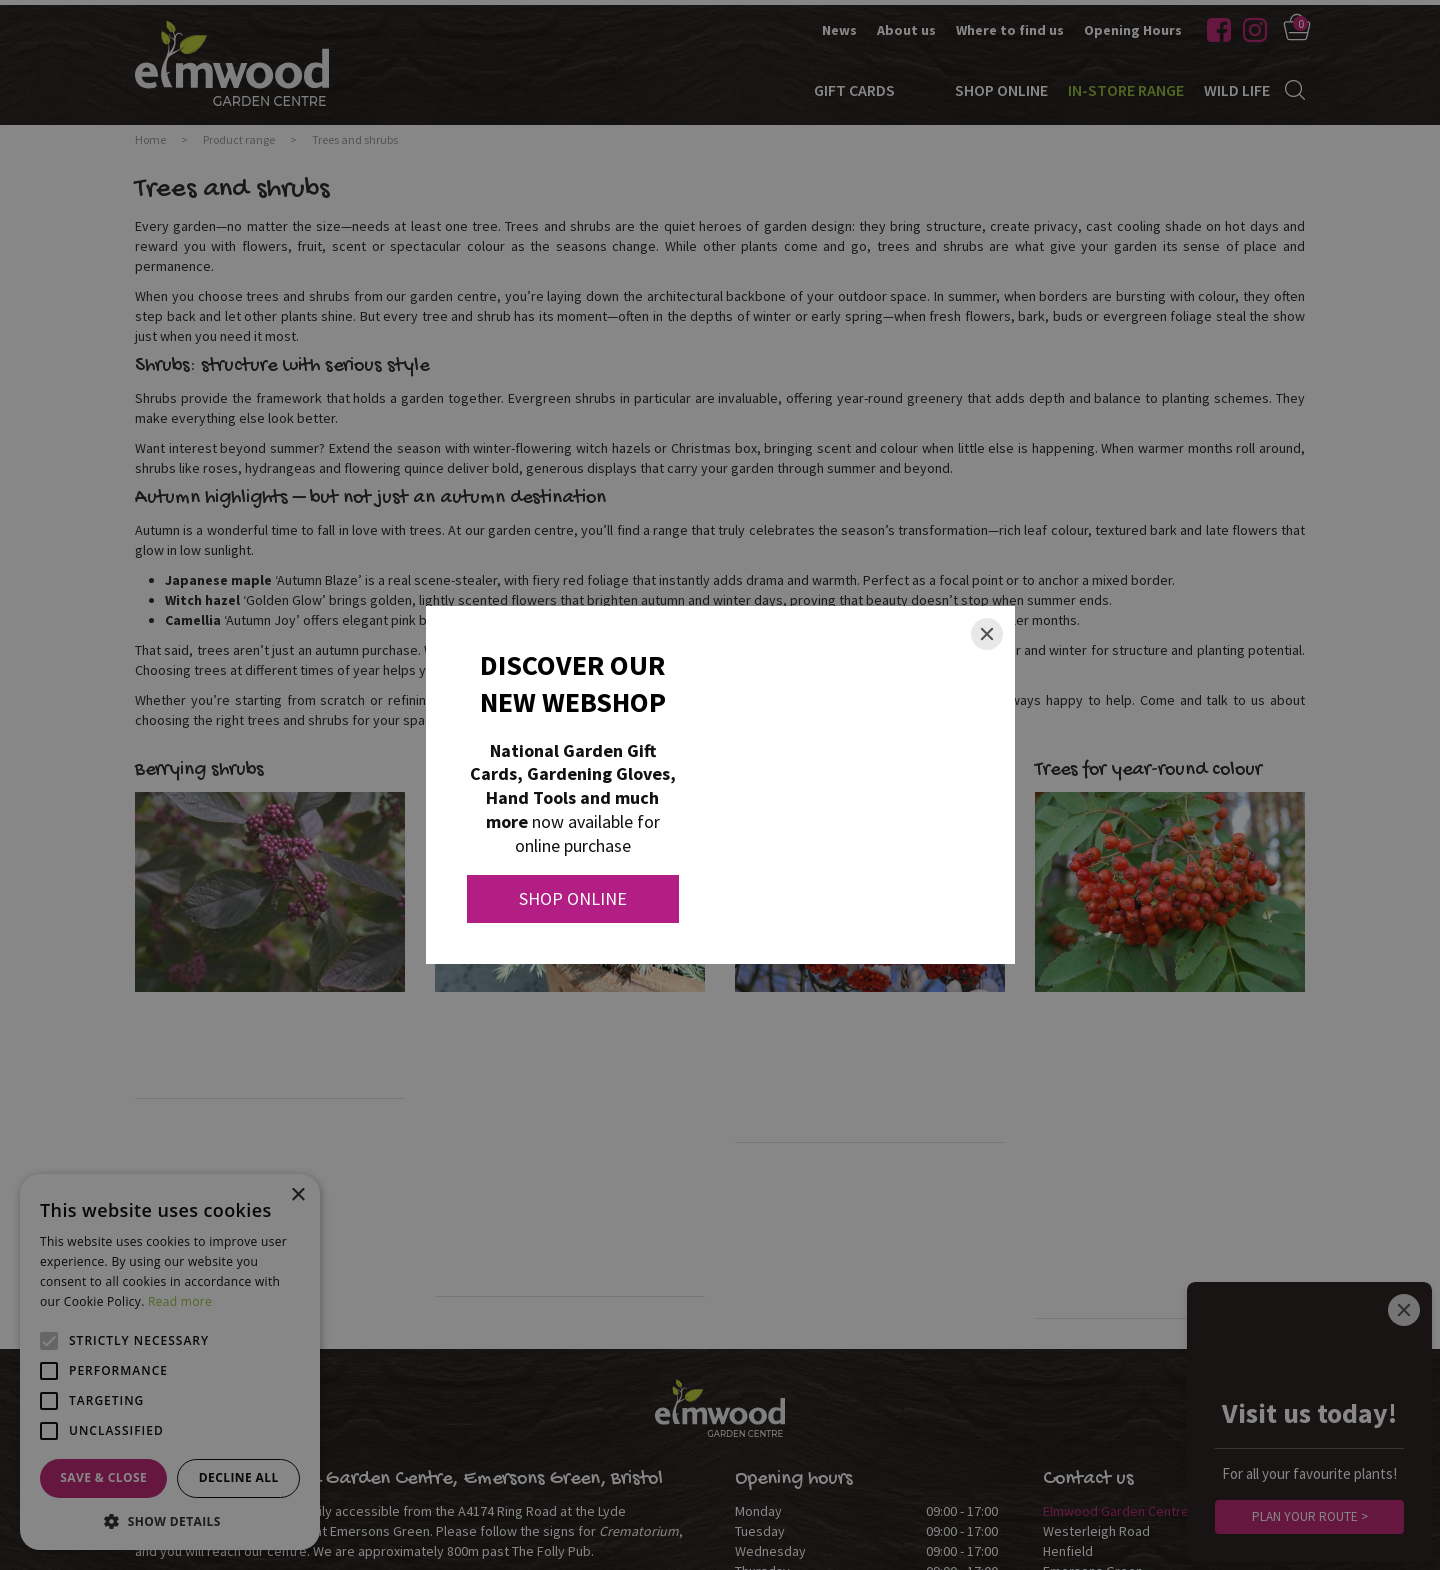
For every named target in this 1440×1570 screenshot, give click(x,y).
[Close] (987, 634)
